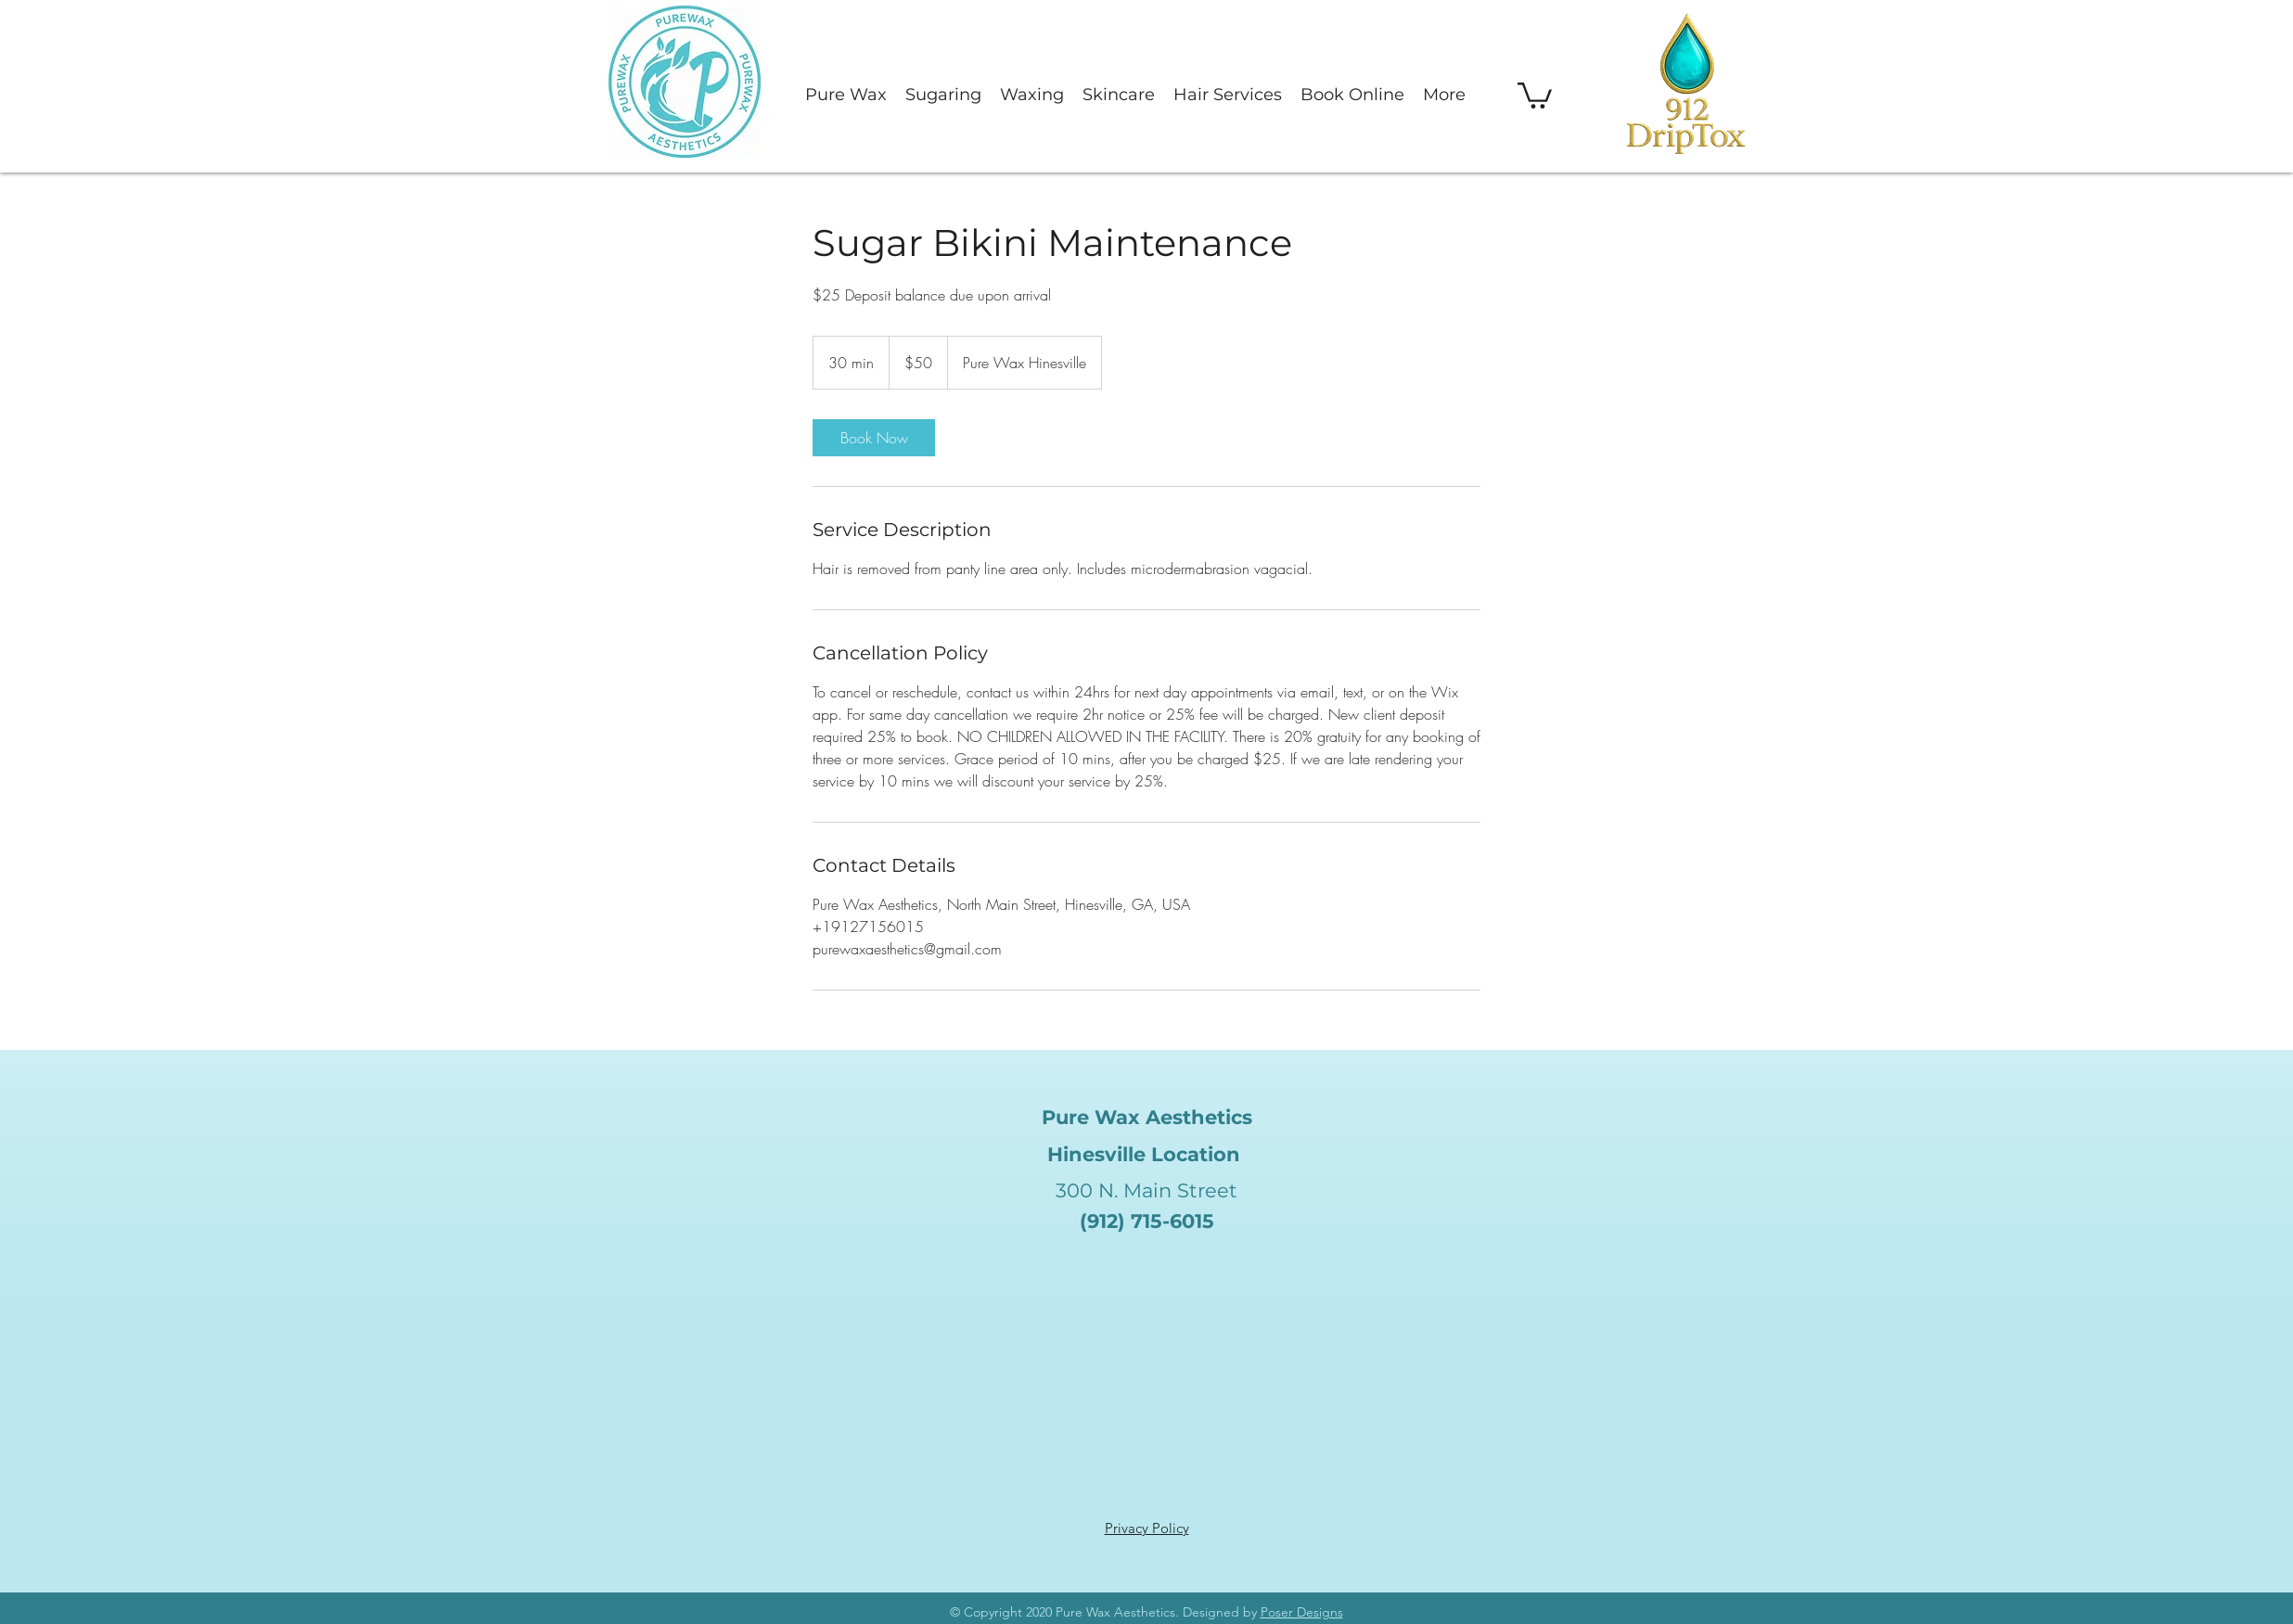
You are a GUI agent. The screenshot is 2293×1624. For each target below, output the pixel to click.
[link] (874, 437)
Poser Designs (1302, 1612)
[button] (1535, 94)
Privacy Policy (1147, 1528)
